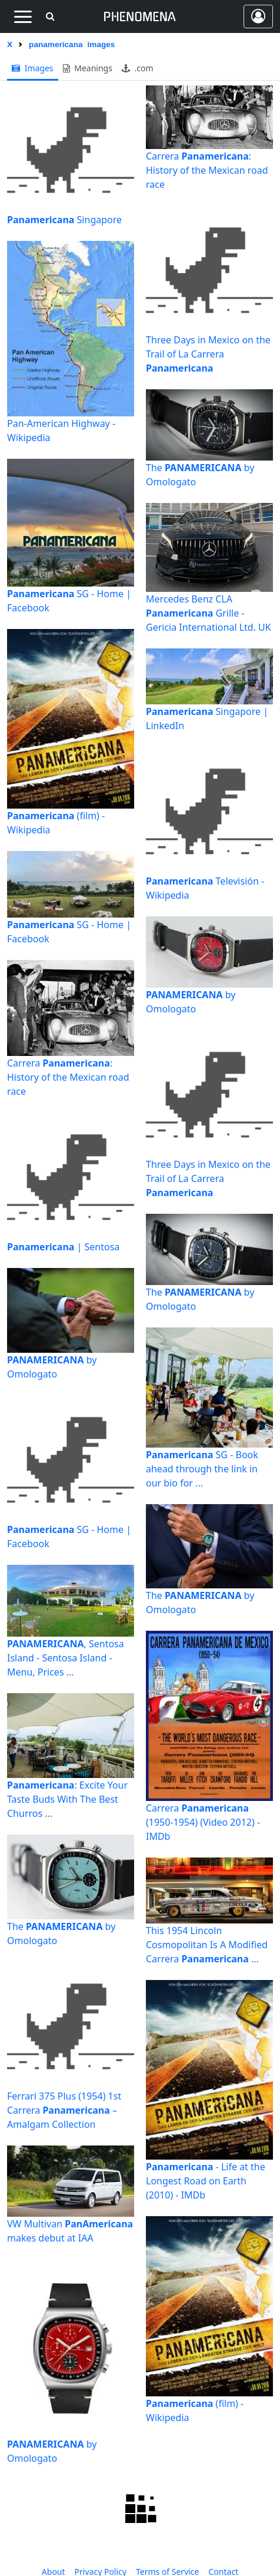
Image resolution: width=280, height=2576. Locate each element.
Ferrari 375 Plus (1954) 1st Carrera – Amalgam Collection (64, 2110)
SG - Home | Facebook (69, 600)
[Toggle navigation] (22, 16)
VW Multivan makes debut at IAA (70, 2230)
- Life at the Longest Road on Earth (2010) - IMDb (205, 2180)
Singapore (64, 219)
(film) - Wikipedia (56, 822)
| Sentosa (63, 1246)
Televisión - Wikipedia (205, 888)
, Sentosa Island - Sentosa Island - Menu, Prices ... (65, 1657)
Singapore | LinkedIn (207, 718)
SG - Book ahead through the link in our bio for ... (202, 1468)
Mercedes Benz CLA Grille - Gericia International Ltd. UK (208, 613)
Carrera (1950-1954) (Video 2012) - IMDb (203, 1822)
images (33, 68)
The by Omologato (61, 1933)
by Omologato (51, 1366)
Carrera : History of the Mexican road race (68, 1077)
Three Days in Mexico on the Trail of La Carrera (208, 354)
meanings (87, 68)
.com (138, 68)
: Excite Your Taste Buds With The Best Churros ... (67, 1799)
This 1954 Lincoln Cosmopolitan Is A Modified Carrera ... (207, 1944)
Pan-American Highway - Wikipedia (61, 430)
